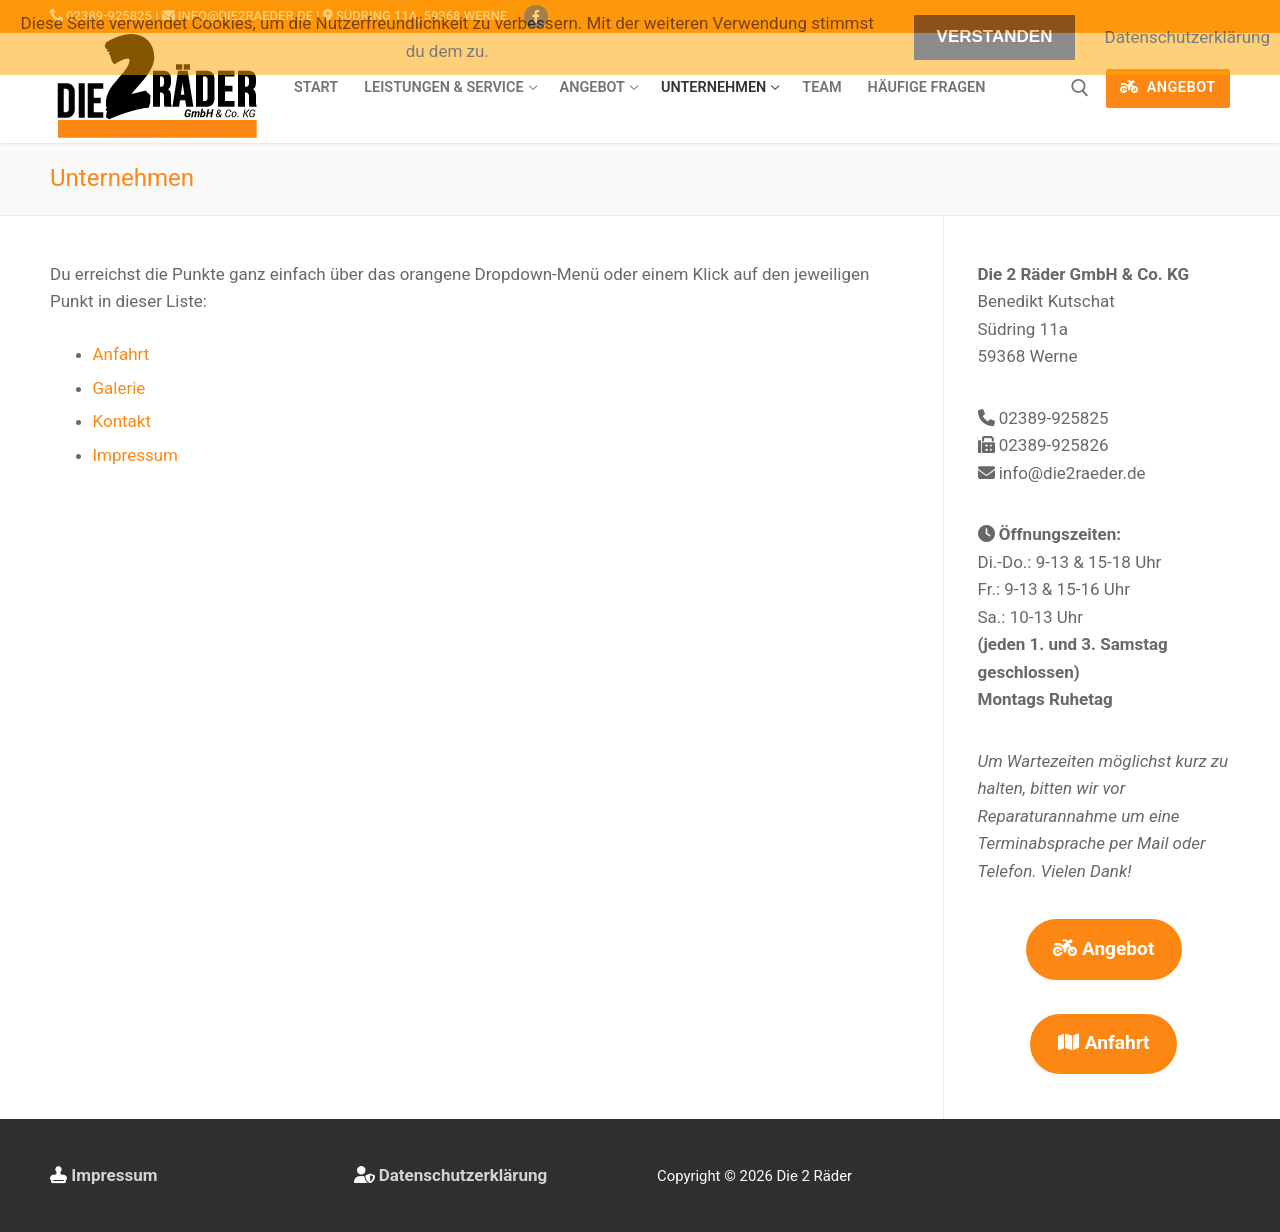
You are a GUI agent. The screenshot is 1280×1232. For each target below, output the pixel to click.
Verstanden (995, 36)
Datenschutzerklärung (463, 1175)
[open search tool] (1080, 88)
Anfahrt (121, 354)
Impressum (136, 455)
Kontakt (122, 421)
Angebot (1168, 87)
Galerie (119, 388)
